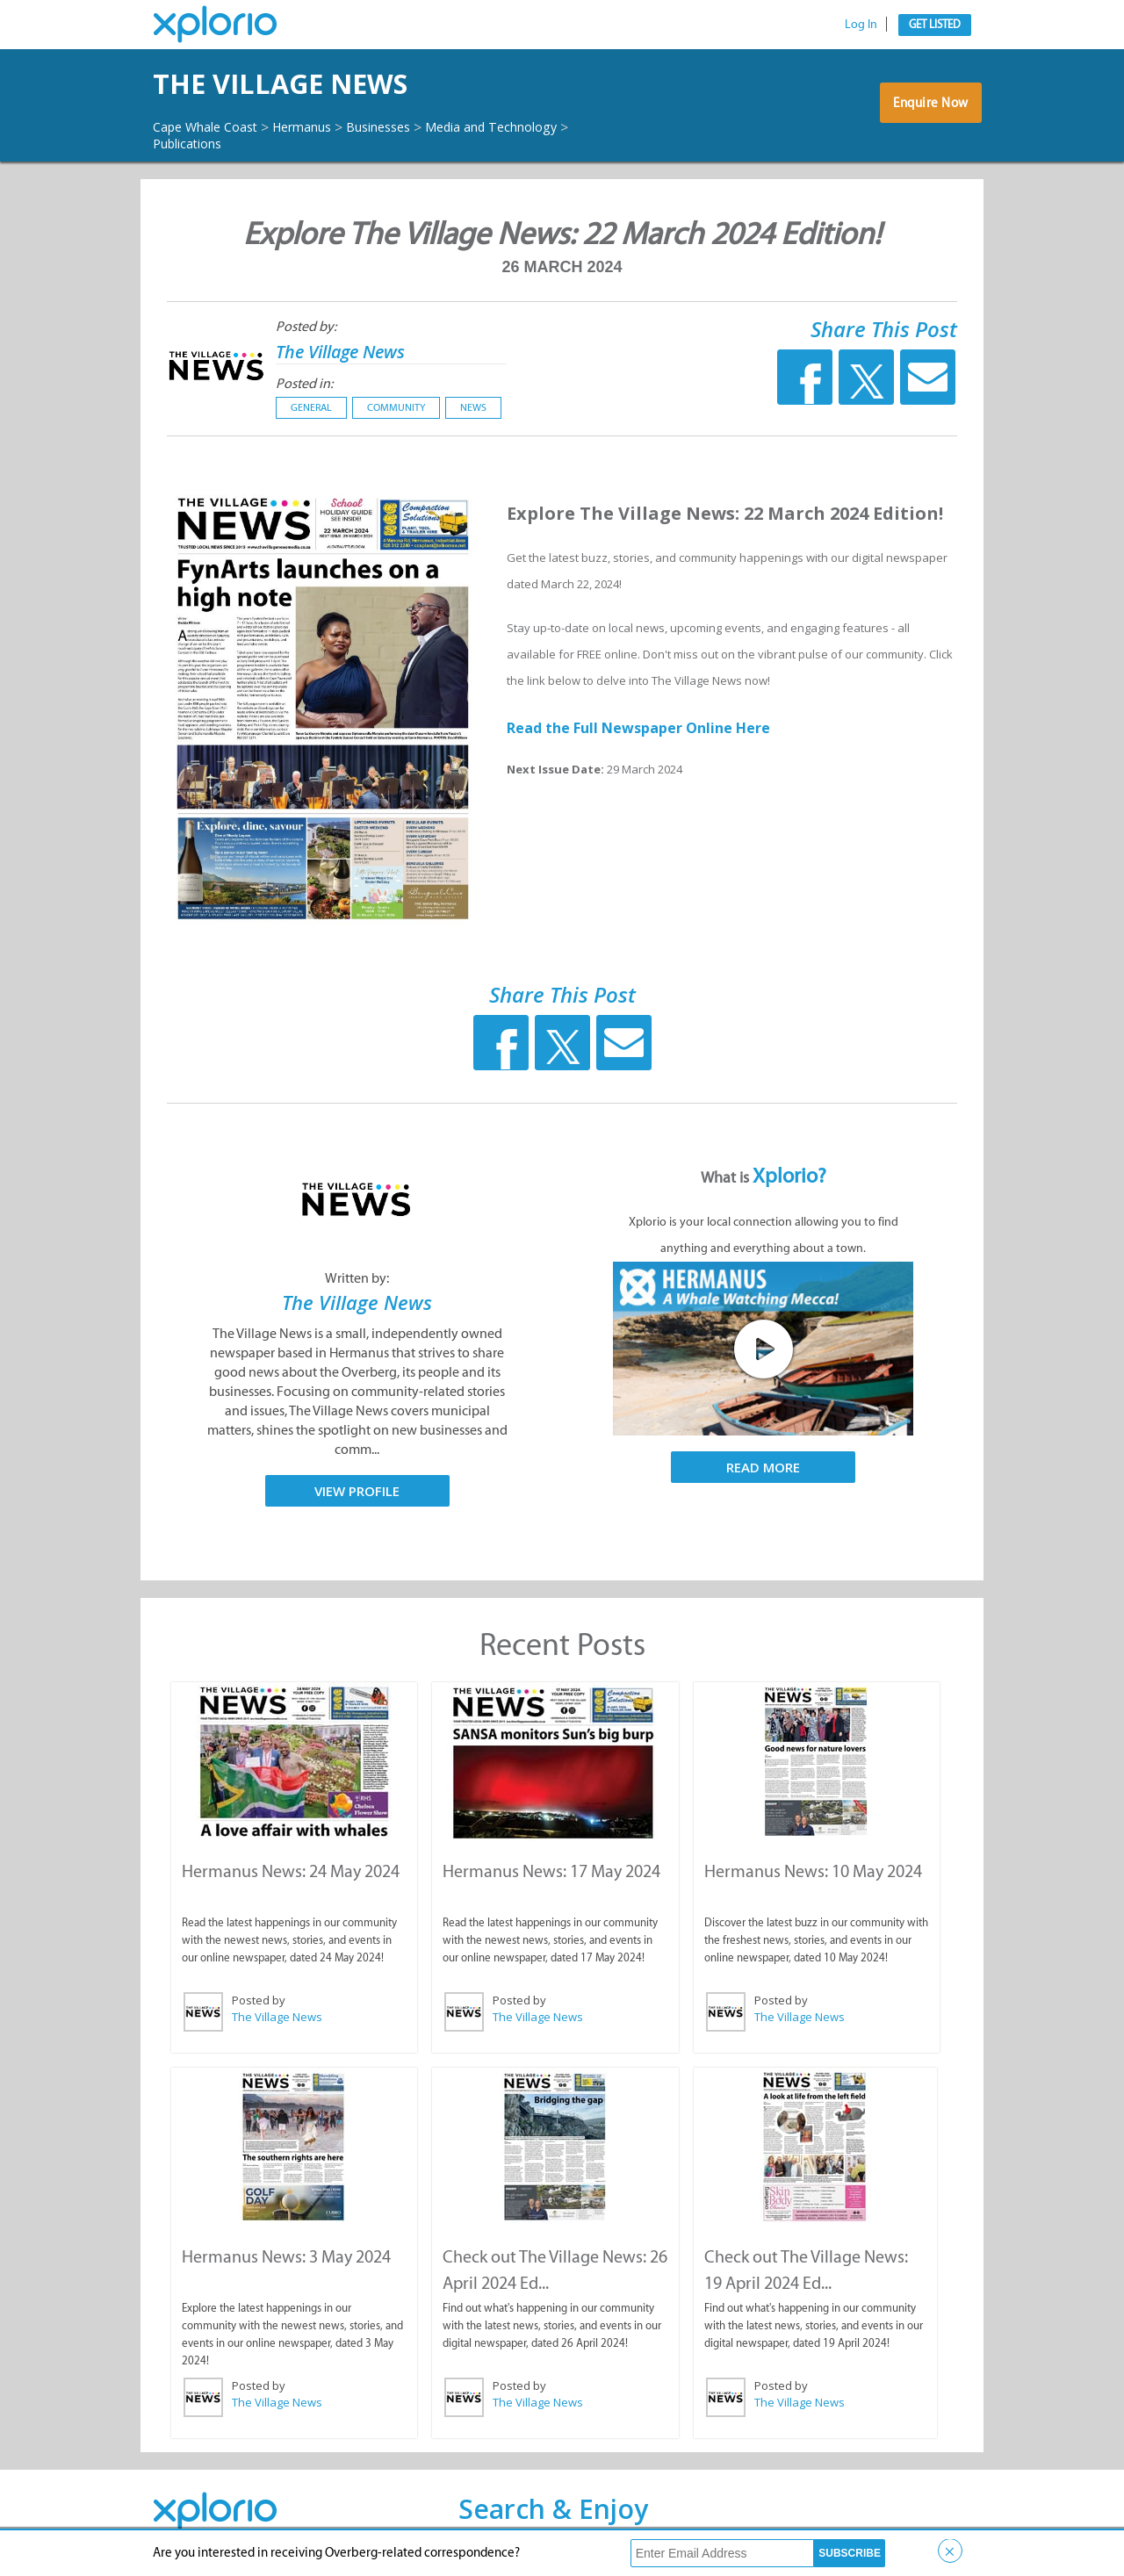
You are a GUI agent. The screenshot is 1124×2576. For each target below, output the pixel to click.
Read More (763, 1467)
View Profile (357, 1491)
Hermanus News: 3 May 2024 (285, 2253)
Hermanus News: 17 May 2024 (550, 1870)
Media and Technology (536, 126)
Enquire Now (926, 109)
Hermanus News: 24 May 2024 (290, 1870)
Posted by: (306, 326)
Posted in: (304, 383)
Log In (861, 24)
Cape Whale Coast (212, 126)
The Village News (319, 84)
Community (396, 407)
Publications (193, 143)
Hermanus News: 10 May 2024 (812, 1870)
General (311, 407)
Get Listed (935, 24)
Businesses (408, 126)
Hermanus (322, 126)
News (473, 407)
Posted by (258, 1999)
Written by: (357, 1278)
